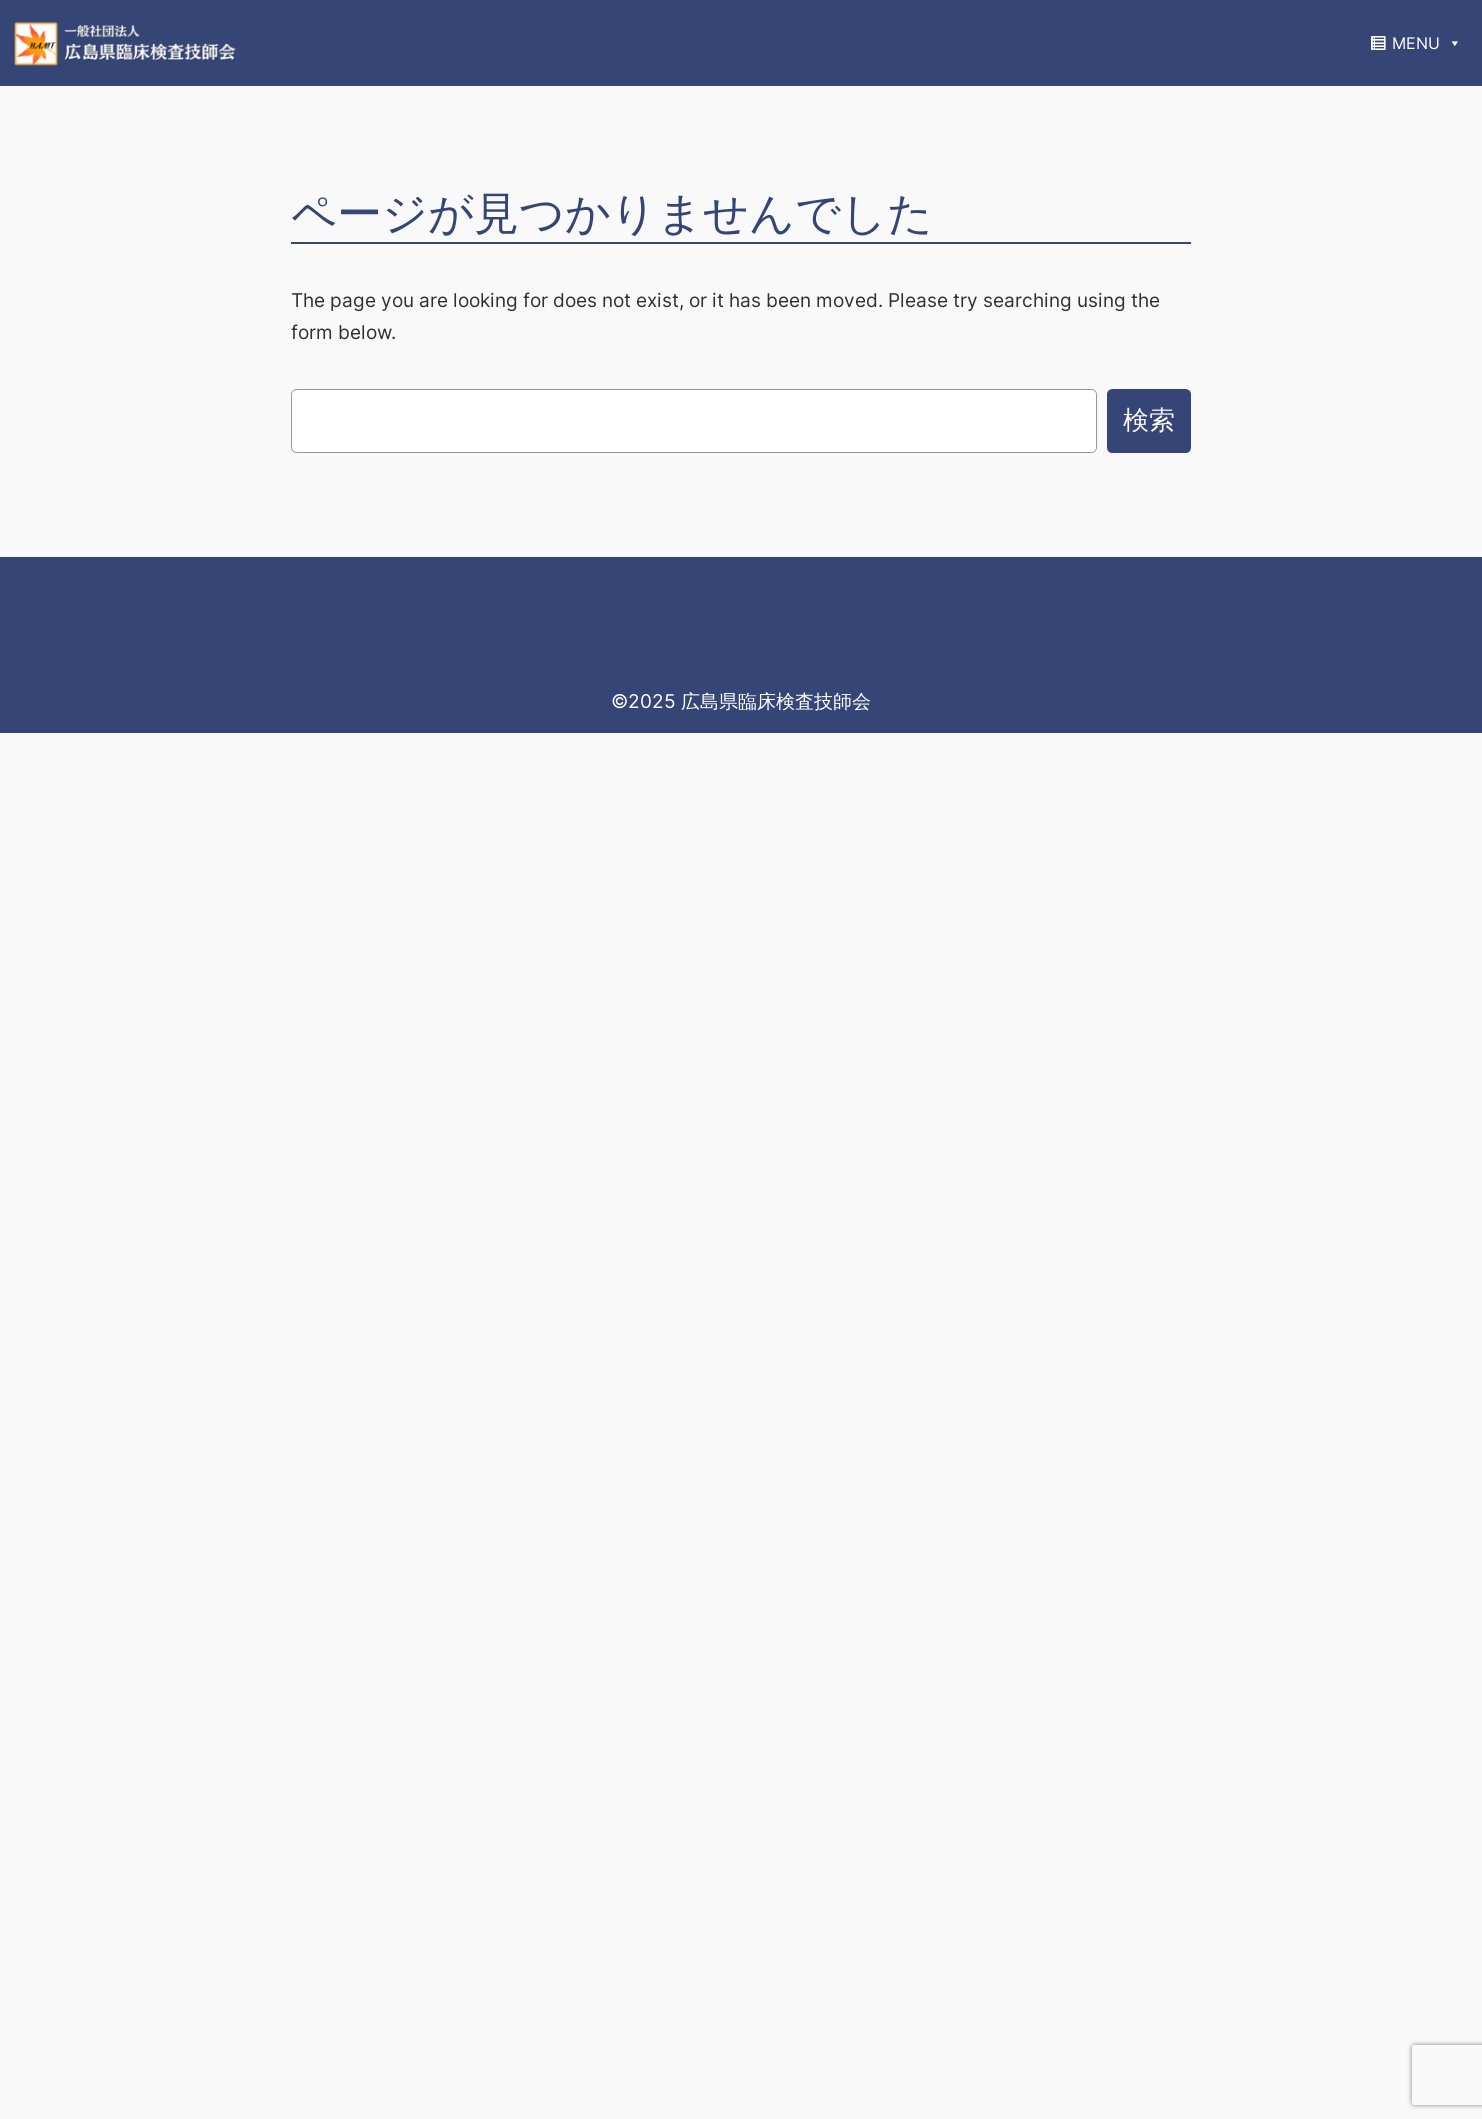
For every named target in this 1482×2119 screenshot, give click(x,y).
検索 (1149, 419)
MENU (1427, 43)
